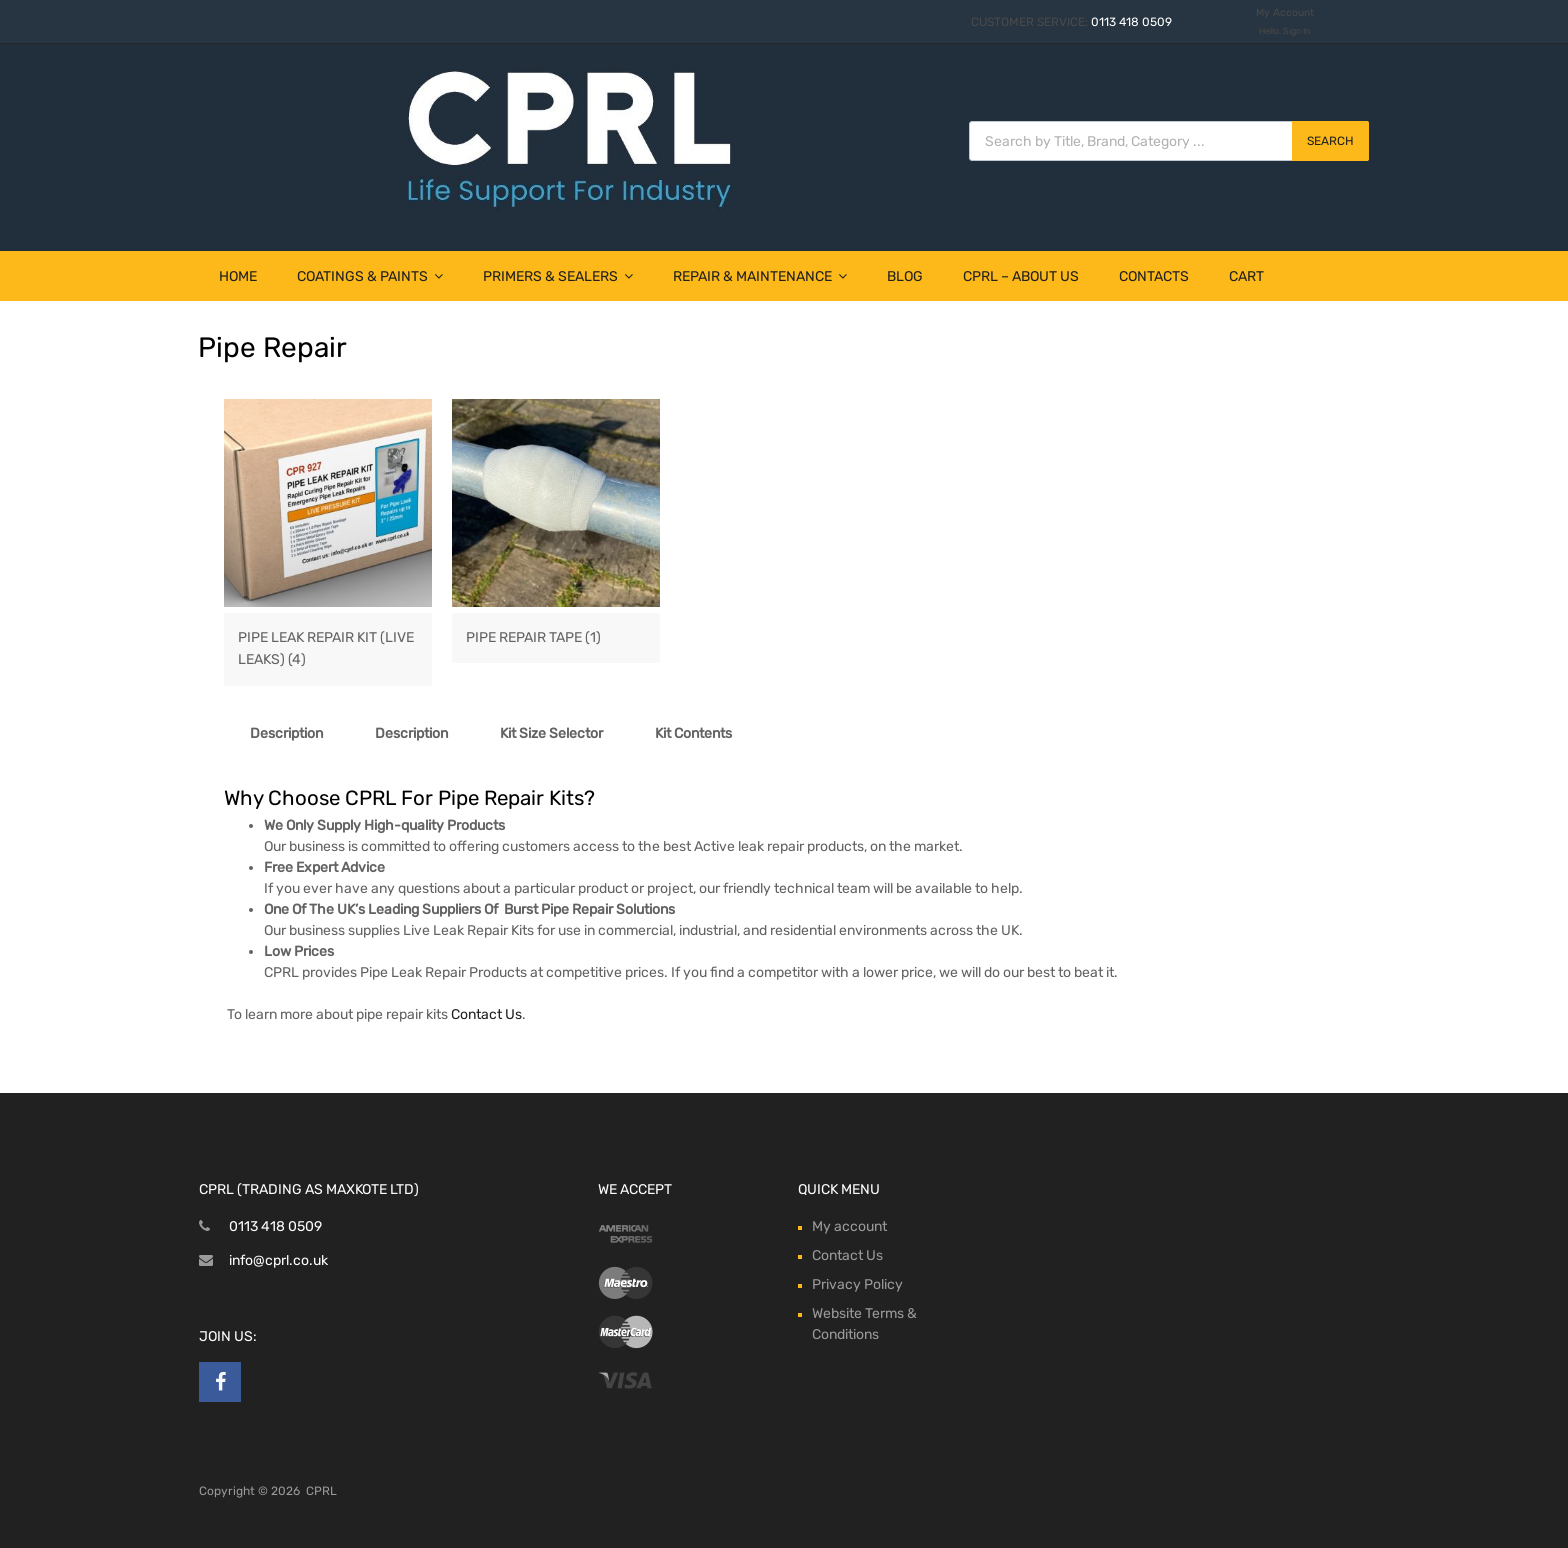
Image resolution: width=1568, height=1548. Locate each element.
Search (1330, 141)
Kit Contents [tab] (693, 733)
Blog (905, 276)
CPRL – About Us (1021, 276)
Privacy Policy (857, 1284)
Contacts (1154, 276)
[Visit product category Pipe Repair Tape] (556, 629)
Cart (1246, 276)
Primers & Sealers (558, 276)
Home (238, 276)
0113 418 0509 (1131, 22)
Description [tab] (286, 733)
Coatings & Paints (370, 276)
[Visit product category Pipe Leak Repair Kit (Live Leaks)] (328, 640)
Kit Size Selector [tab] (551, 733)
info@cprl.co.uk (278, 1260)
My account (849, 1226)
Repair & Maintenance (760, 276)
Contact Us (486, 1014)
